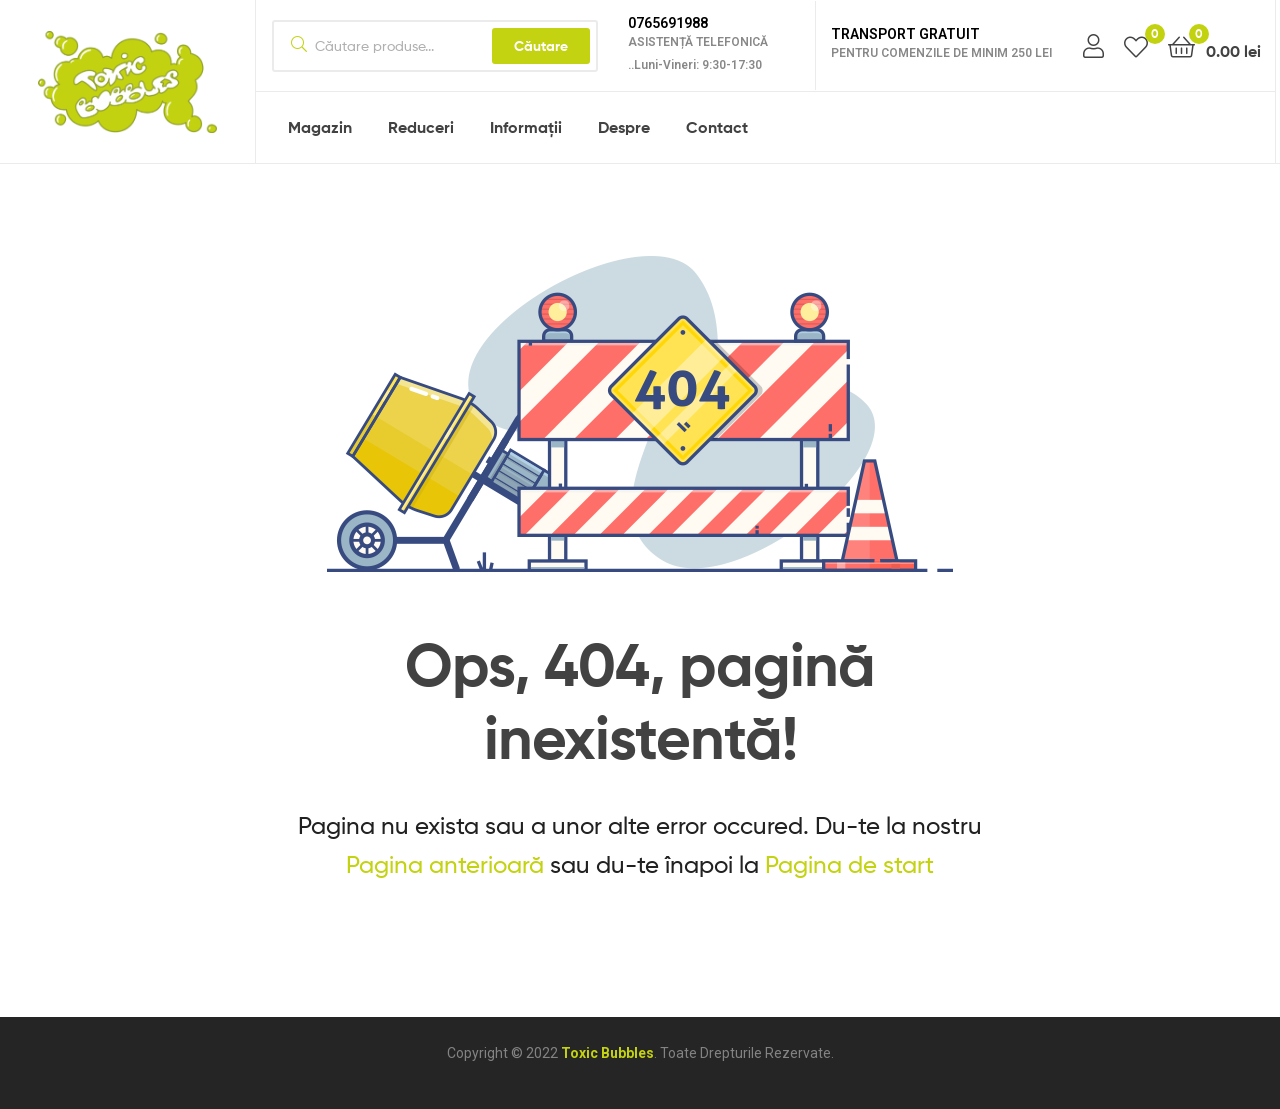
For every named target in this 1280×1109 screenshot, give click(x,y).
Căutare (541, 46)
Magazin (320, 127)
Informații (526, 127)
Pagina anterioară (445, 864)
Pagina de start (849, 864)
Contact (717, 127)
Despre (624, 127)
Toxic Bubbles (607, 1053)
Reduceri (421, 127)
